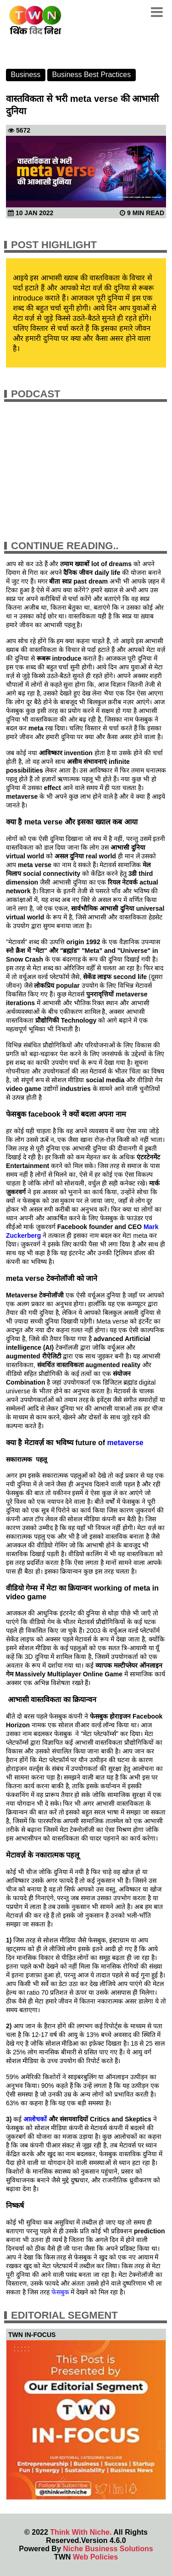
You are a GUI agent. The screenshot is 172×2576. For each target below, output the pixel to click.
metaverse (125, 1443)
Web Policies (95, 2557)
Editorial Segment (64, 2315)
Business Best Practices (91, 74)
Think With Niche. (80, 2532)
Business (25, 74)
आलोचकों (36, 2119)
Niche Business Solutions (108, 2549)
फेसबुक (61, 2292)
